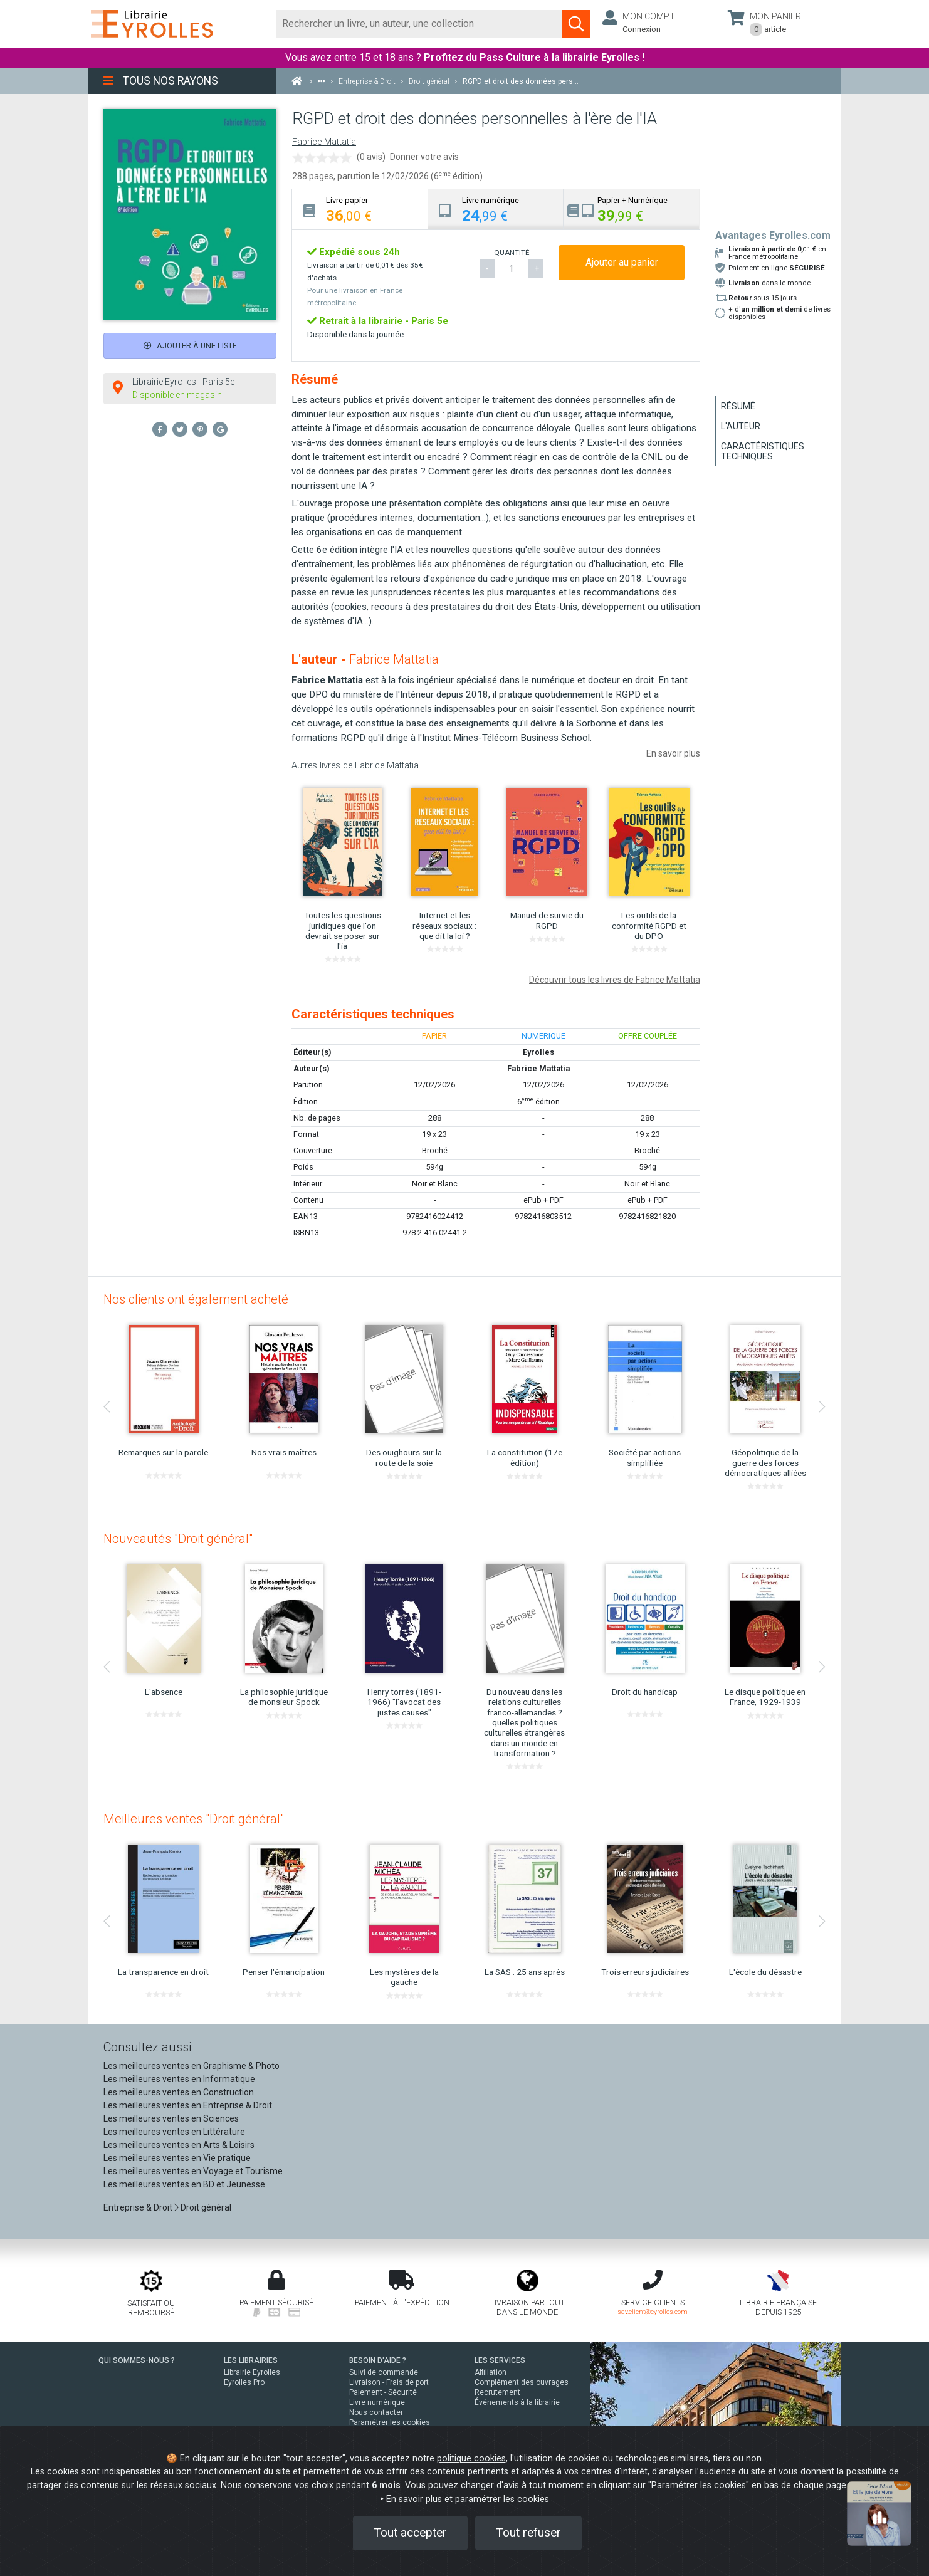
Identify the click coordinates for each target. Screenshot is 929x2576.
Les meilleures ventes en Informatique (179, 2079)
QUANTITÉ (511, 252)
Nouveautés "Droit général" (178, 1538)
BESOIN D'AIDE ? (377, 2360)
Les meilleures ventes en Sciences (171, 2118)
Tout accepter (410, 2532)
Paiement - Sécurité (383, 2392)
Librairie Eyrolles (252, 2372)
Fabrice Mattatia (324, 142)
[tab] (360, 209)
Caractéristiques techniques (762, 451)
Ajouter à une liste (190, 345)
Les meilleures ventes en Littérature (174, 2132)
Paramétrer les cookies (389, 2422)
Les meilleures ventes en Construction (178, 2092)
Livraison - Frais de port (389, 2382)
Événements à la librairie (517, 2402)
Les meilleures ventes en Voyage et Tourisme (193, 2171)
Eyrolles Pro (244, 2382)
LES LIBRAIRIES (251, 2360)
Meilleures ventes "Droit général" (193, 1818)
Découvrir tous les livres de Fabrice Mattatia (614, 980)
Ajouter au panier (621, 262)
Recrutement (497, 2392)
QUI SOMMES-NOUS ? (136, 2360)
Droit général (206, 2207)
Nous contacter (376, 2412)
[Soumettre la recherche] (576, 24)
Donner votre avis (424, 157)
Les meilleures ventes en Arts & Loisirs (179, 2145)
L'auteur (740, 426)
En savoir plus (673, 753)
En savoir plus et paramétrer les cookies (467, 2499)
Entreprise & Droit (137, 2207)
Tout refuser (528, 2532)
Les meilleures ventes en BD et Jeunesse (184, 2184)
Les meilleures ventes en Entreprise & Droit (187, 2105)
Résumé (738, 406)
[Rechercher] (419, 24)
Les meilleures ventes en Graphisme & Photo (191, 2066)
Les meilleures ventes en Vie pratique (177, 2158)
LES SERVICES (500, 2360)
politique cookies (471, 2458)
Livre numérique (377, 2402)
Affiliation (490, 2372)
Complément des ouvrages (522, 2382)
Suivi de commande (383, 2372)
